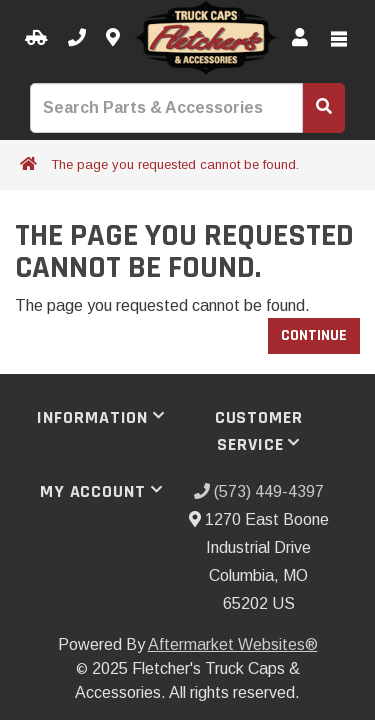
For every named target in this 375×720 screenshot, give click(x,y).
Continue (314, 335)
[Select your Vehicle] (36, 38)
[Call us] (77, 38)
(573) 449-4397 (259, 491)
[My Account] (300, 38)
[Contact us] (113, 38)
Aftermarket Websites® (233, 644)
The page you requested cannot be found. (175, 164)
